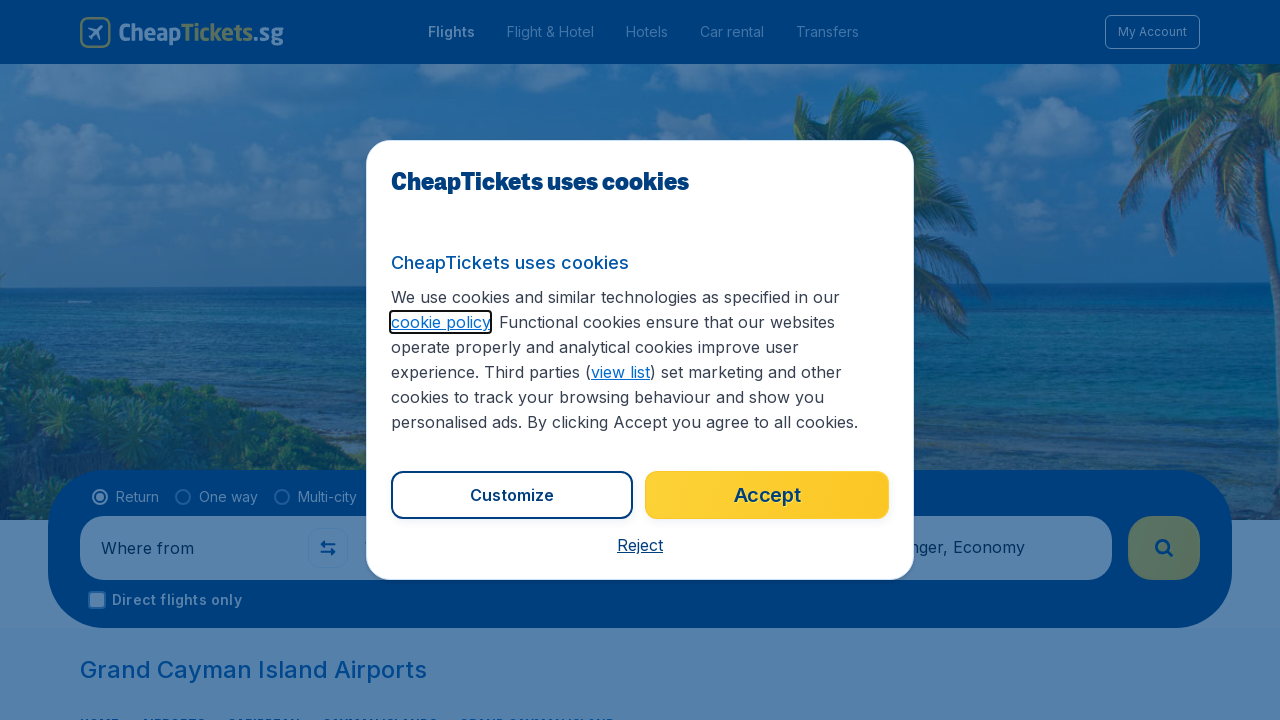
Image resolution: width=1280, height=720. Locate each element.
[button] (640, 545)
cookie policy (440, 322)
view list (620, 372)
